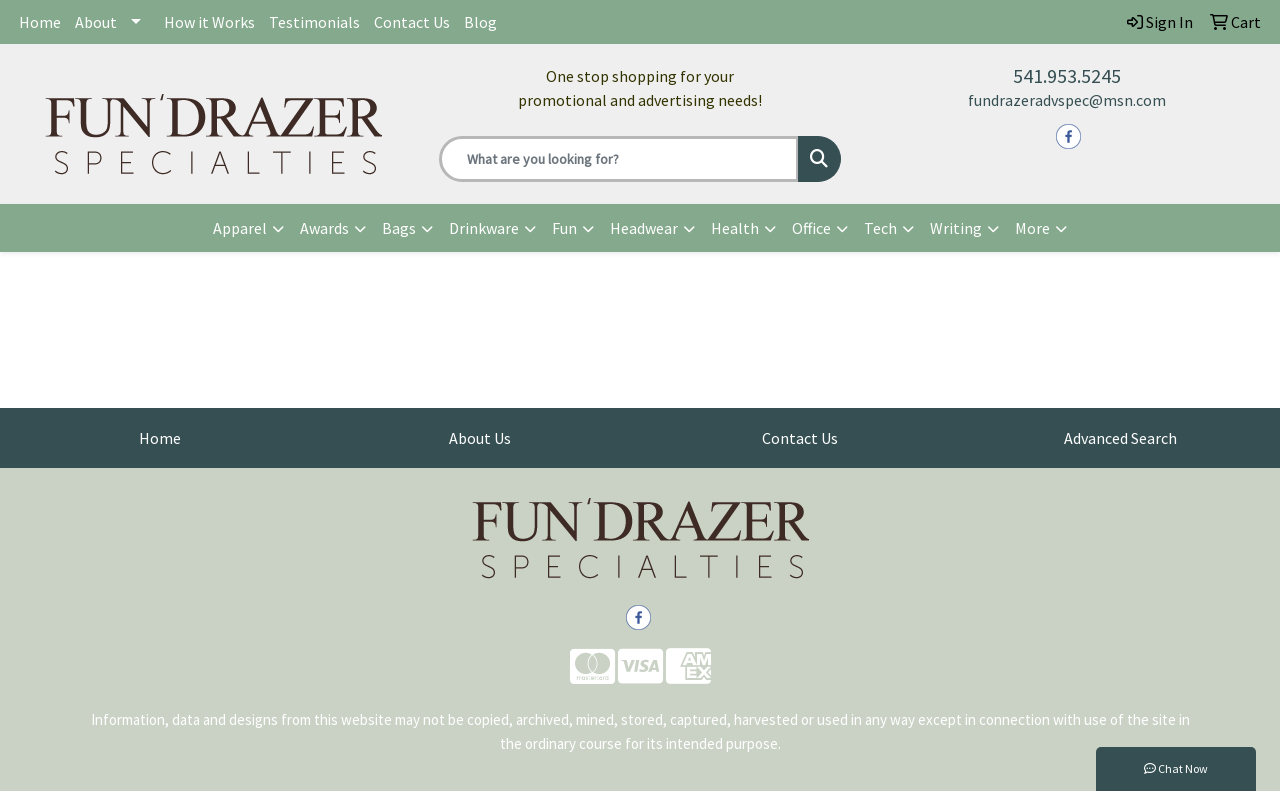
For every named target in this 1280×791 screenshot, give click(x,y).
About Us (480, 438)
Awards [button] (324, 228)
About (96, 22)
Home (40, 22)
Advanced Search (1120, 438)
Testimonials (314, 22)
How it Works (209, 22)
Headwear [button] (644, 228)
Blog (480, 22)
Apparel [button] (240, 228)
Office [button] (811, 228)
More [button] (1032, 228)
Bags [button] (399, 228)
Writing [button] (956, 228)
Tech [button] (880, 228)
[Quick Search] (619, 159)
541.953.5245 (1067, 75)
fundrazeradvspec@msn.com (1067, 100)
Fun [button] (564, 228)
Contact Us (412, 22)
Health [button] (735, 228)
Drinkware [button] (484, 228)
